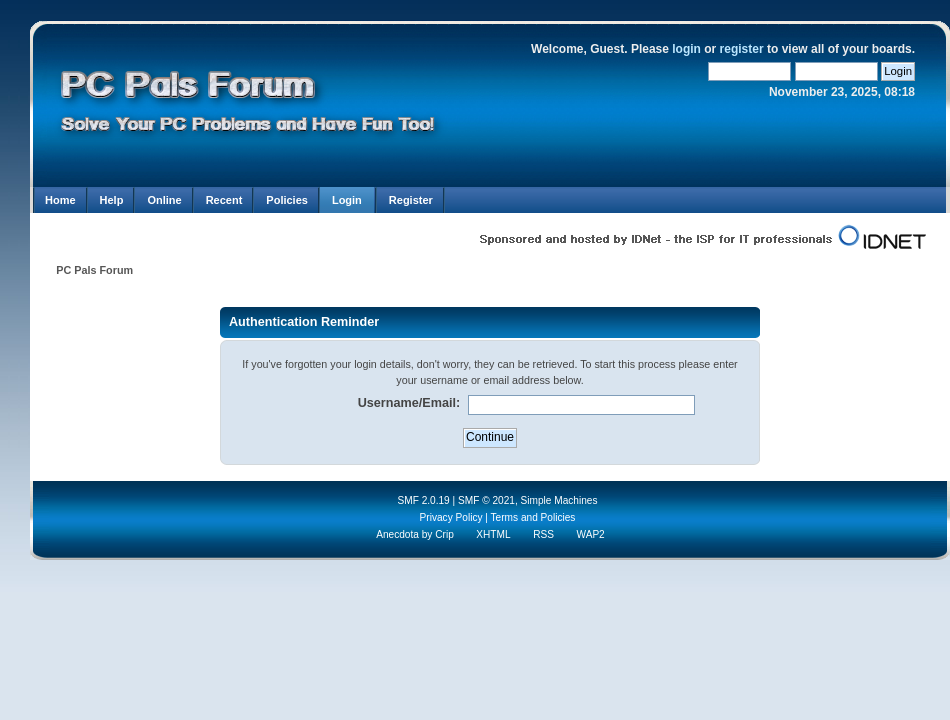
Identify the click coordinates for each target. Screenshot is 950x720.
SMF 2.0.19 (423, 500)
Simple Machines (559, 500)
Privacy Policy (451, 517)
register (742, 49)
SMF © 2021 (486, 500)
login (686, 49)
